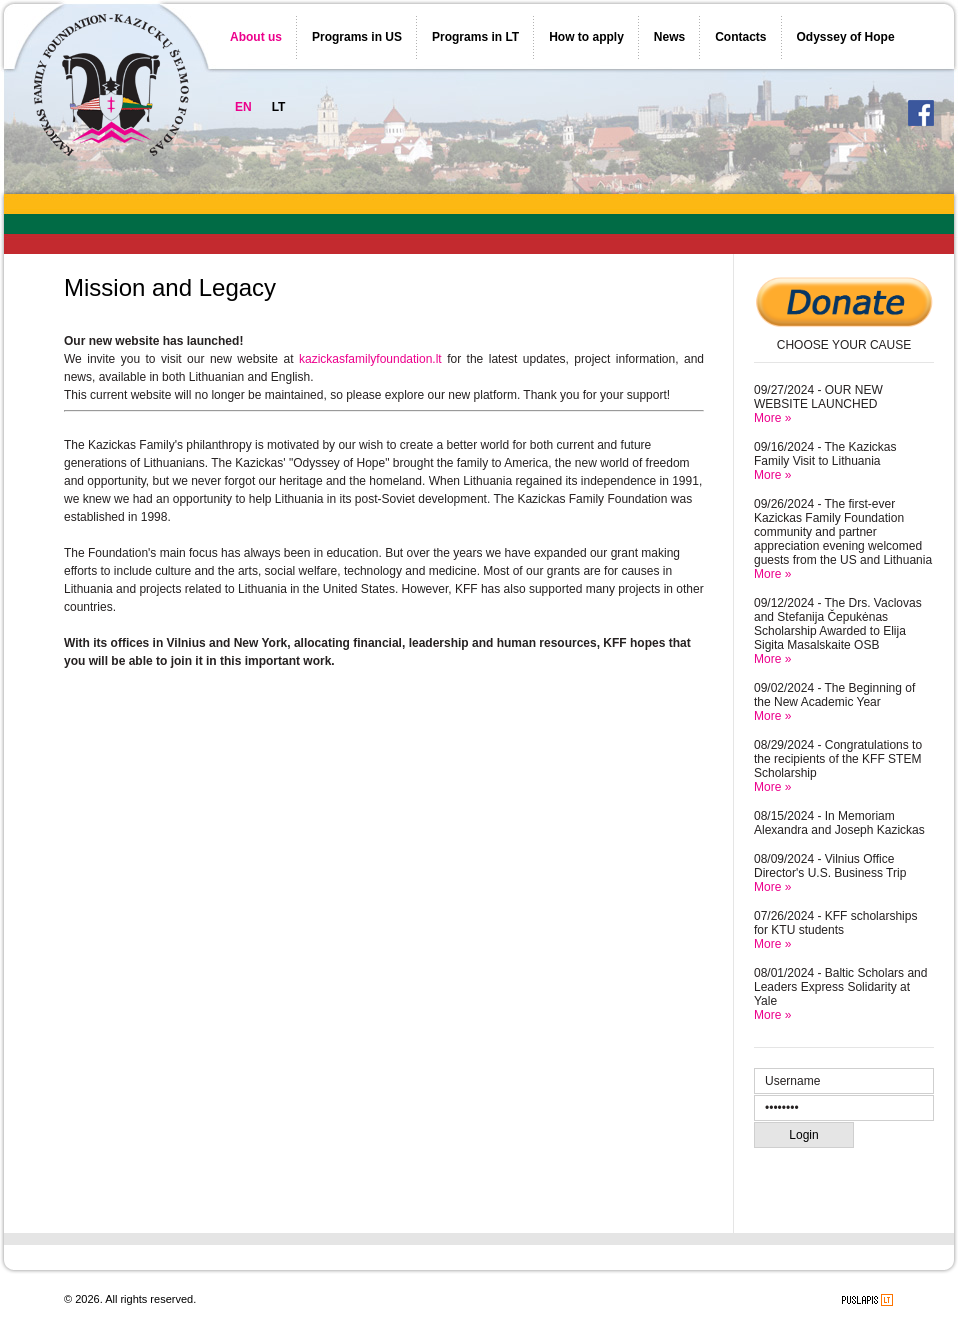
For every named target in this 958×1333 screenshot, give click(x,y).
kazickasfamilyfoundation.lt (370, 359)
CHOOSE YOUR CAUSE (844, 345)
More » (772, 418)
